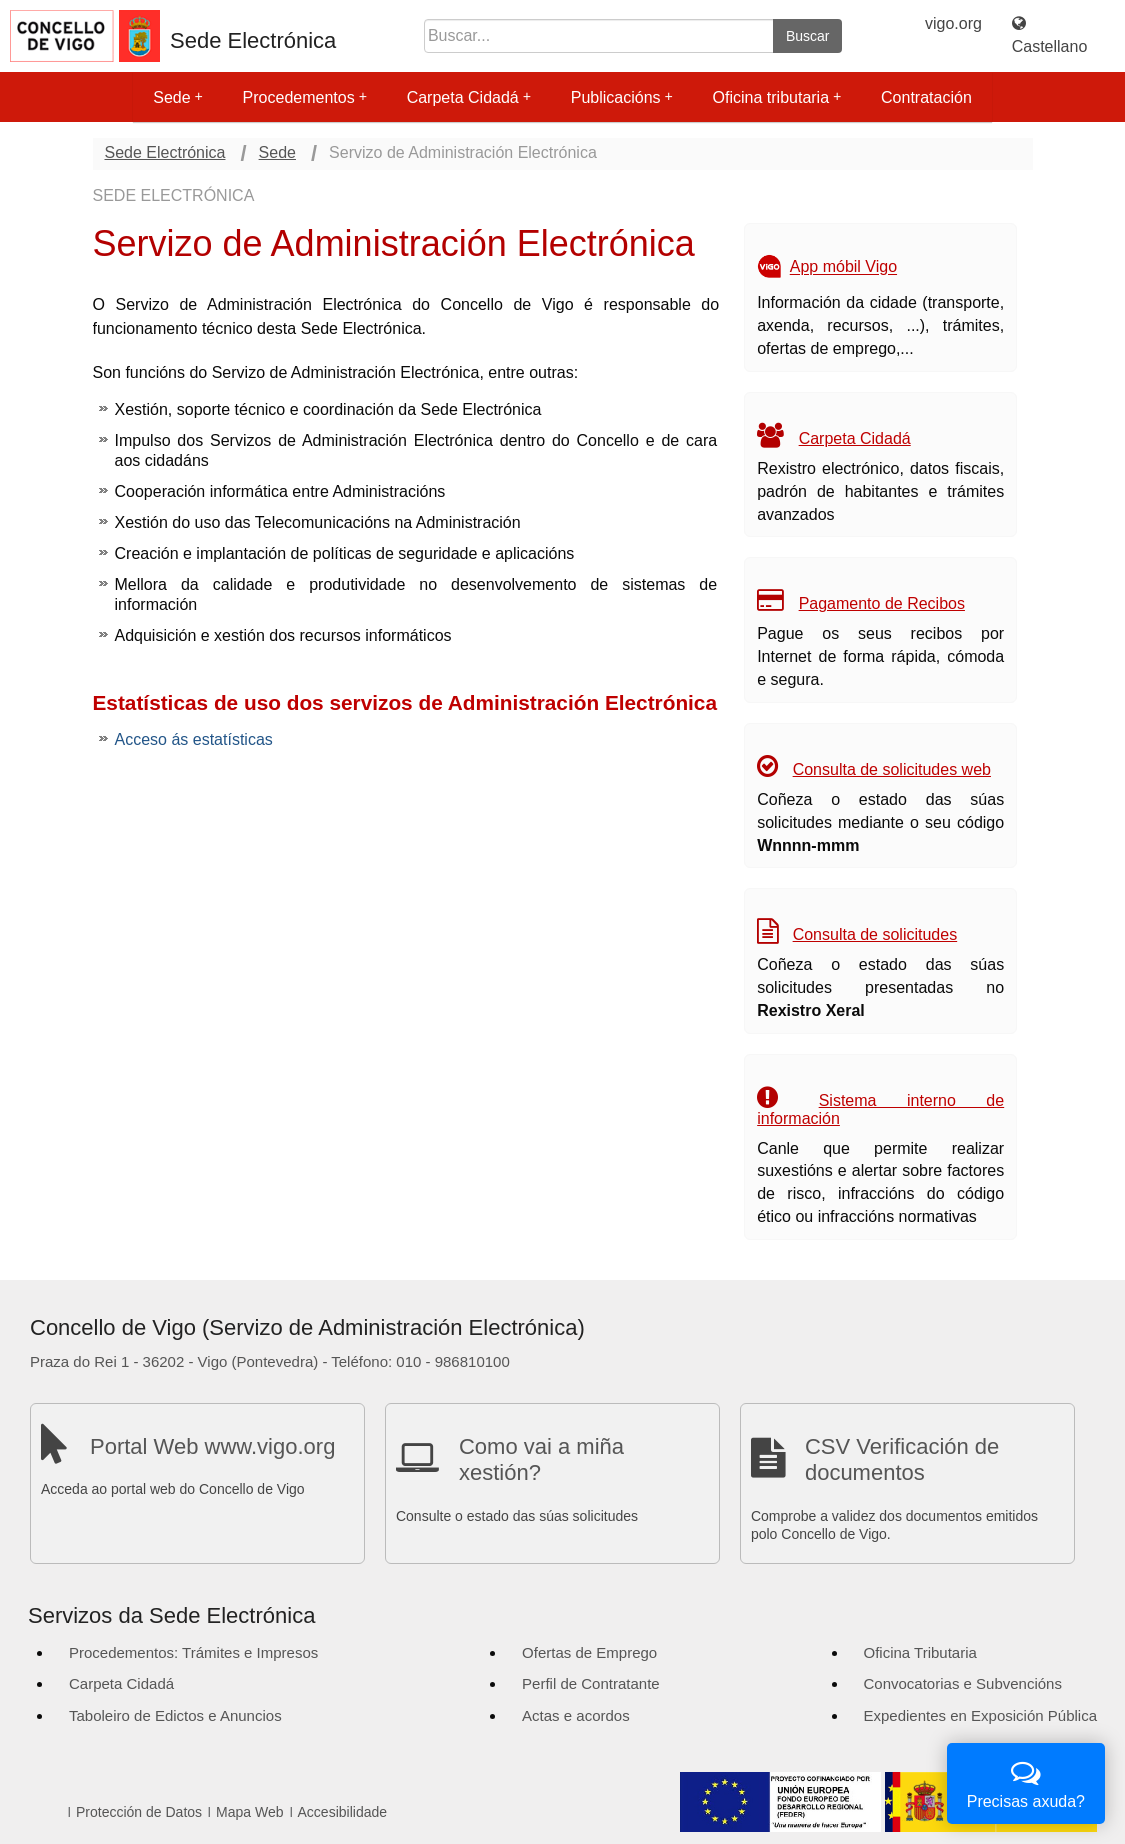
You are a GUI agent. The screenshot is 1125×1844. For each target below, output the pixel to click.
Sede (177, 97)
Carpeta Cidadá (469, 97)
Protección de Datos (139, 1812)
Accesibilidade (343, 1812)
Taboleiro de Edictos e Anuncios (175, 1715)
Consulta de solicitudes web (892, 769)
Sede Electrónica (253, 41)
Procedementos (305, 97)
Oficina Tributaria (920, 1652)
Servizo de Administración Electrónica (463, 152)
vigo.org (953, 23)
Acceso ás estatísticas (194, 739)
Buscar (808, 36)
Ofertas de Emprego (589, 1652)
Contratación (926, 97)
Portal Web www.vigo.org (212, 1446)
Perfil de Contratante (591, 1683)
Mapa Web (249, 1812)
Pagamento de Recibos (882, 603)
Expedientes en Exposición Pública (980, 1715)
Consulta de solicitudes (875, 934)
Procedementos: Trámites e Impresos (193, 1652)
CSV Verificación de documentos (902, 1459)
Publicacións (622, 97)
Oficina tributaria (777, 97)
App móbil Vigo (843, 267)
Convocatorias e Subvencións (963, 1683)
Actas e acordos (576, 1715)
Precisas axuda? (1026, 1781)
